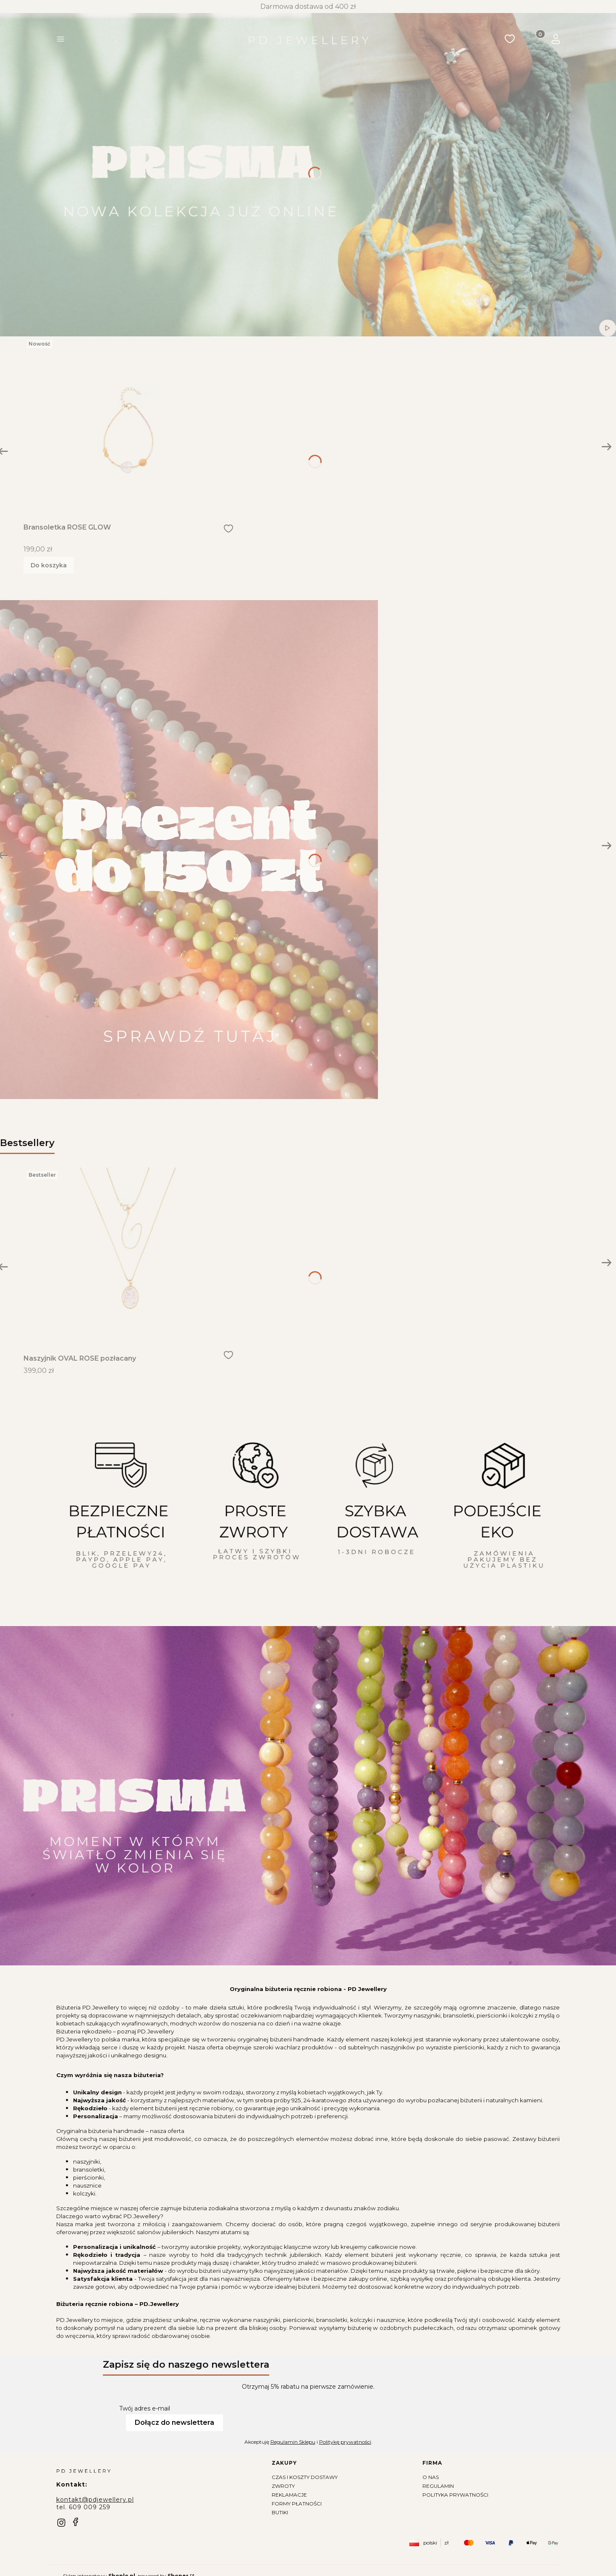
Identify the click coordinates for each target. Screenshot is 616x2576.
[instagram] (61, 2523)
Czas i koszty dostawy (305, 2477)
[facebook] (75, 2522)
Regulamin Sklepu (292, 2442)
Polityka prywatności (455, 2495)
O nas (430, 2477)
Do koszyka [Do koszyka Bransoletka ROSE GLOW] (49, 565)
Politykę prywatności (345, 2442)
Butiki (280, 2512)
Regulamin (438, 2486)
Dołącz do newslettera (174, 2422)
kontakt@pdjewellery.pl (95, 2499)
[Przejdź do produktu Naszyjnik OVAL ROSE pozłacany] (128, 1255)
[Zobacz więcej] (189, 853)
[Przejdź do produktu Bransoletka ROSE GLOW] (128, 424)
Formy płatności (297, 2503)
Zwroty (283, 2486)
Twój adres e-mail (144, 2408)
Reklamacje (289, 2495)
